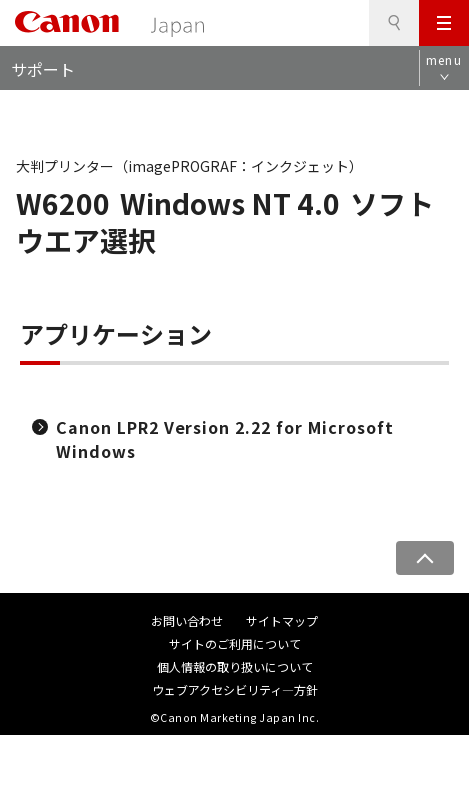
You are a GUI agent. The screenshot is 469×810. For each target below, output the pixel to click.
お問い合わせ (187, 620)
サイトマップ (282, 620)
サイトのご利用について (235, 643)
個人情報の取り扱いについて (235, 666)
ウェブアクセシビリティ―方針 (235, 689)
